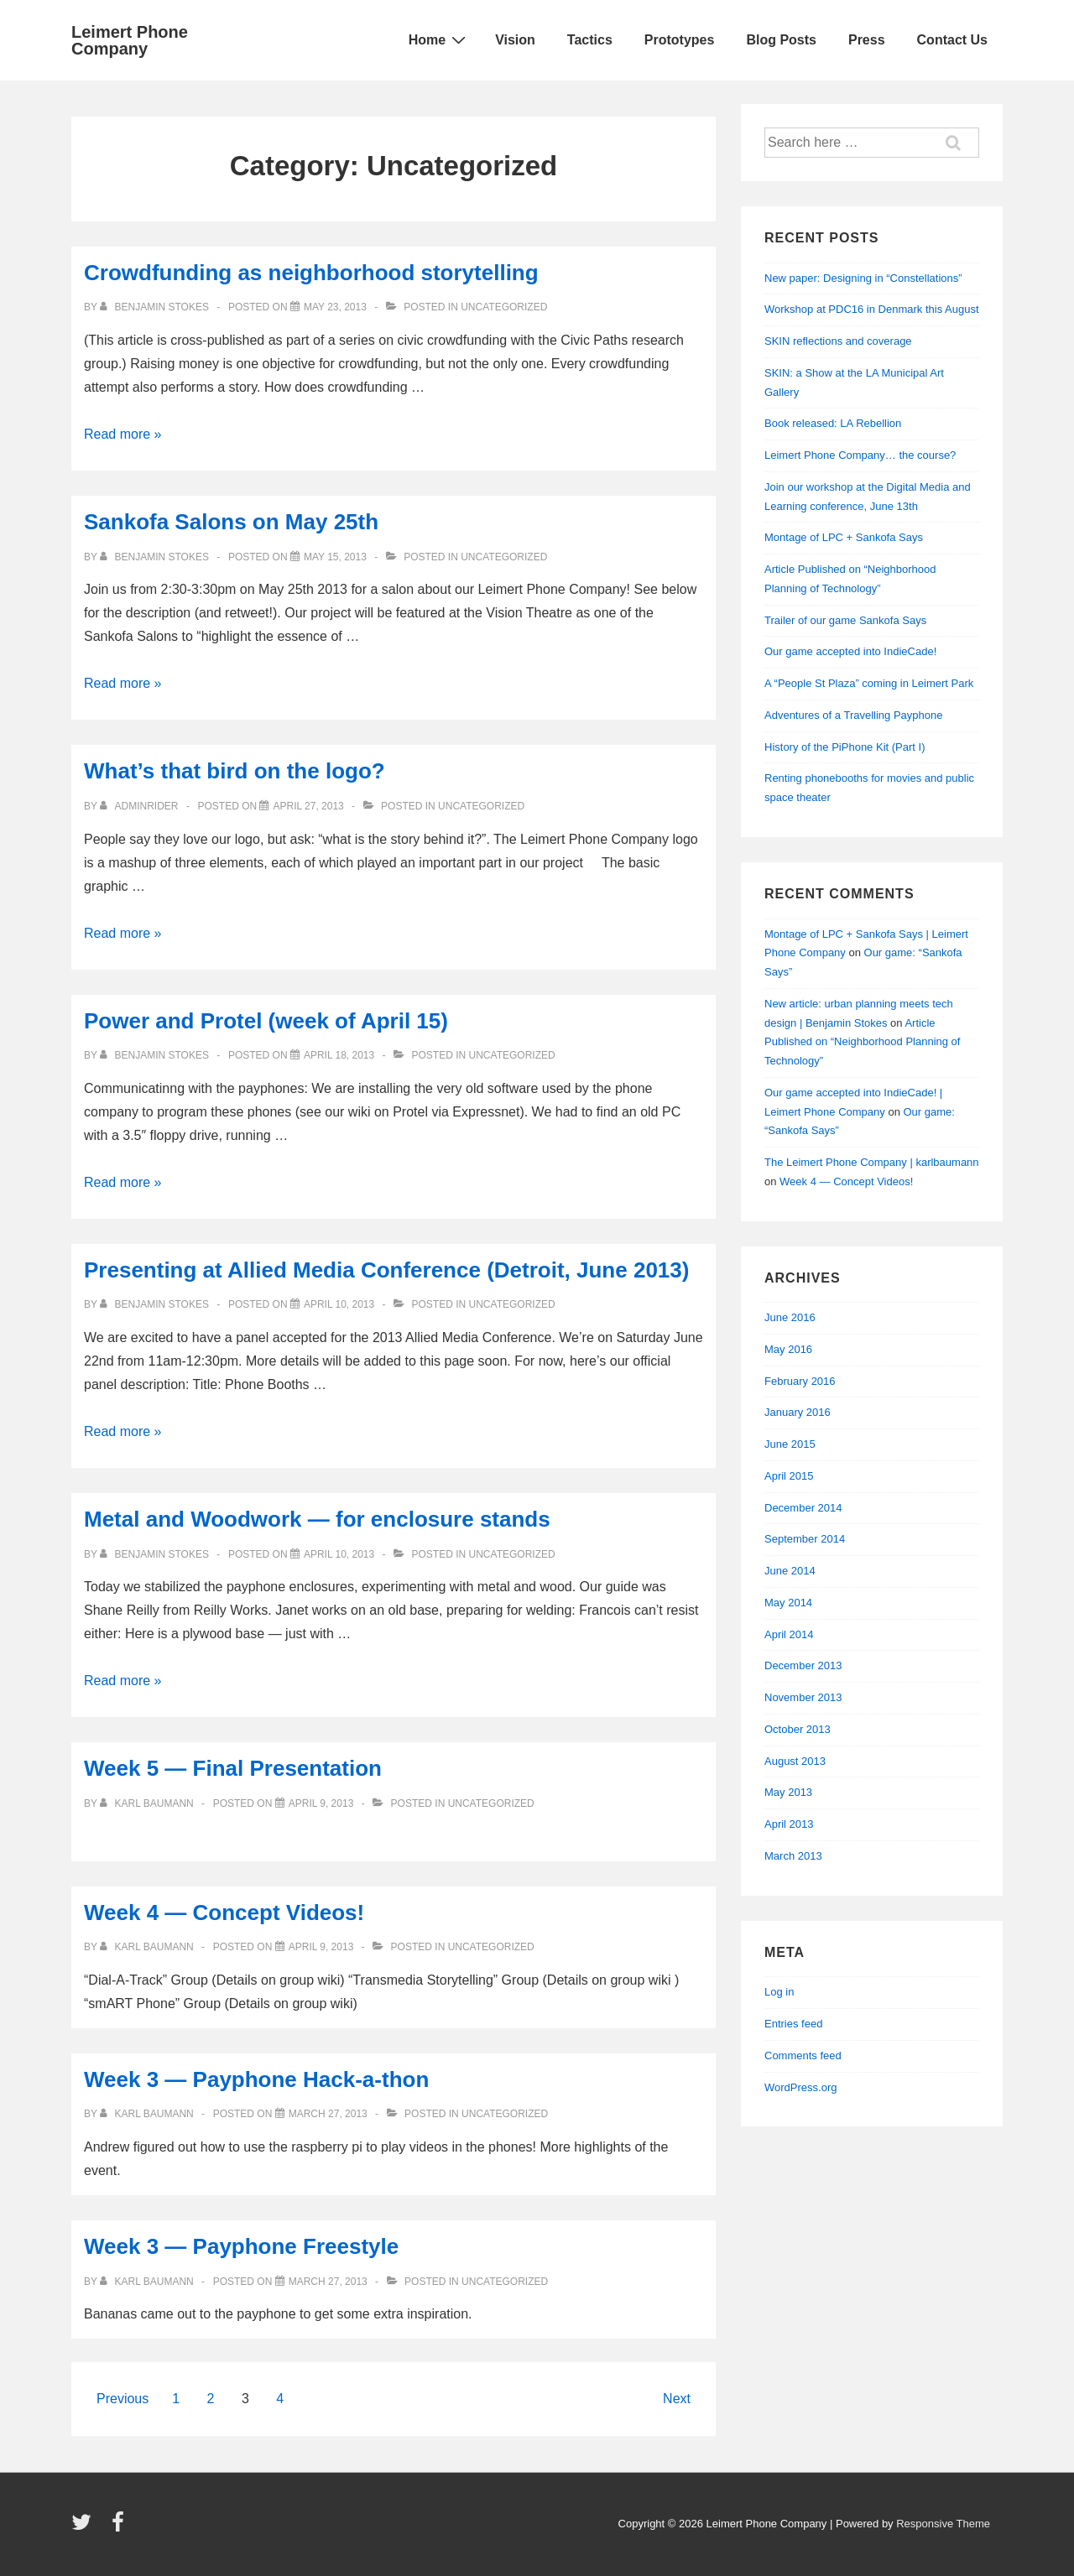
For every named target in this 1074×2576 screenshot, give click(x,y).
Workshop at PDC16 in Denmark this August (871, 309)
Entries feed (793, 2023)
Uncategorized (504, 307)
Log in (779, 1991)
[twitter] (85, 2527)
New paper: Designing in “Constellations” (863, 278)
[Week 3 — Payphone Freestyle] (328, 2281)
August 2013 (795, 1761)
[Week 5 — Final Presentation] (321, 1803)
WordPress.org (800, 2087)
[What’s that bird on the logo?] (308, 806)
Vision (515, 40)
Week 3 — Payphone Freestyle (241, 2246)
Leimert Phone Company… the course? (860, 455)
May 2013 (788, 1792)
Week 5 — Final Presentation (233, 1768)
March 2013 (793, 1856)
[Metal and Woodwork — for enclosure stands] (339, 1554)
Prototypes (679, 40)
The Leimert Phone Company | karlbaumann (871, 1162)
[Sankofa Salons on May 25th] (335, 557)
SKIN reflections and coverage (838, 341)
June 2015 (790, 1444)
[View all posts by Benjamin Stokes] (155, 307)
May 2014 (788, 1602)
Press (866, 40)
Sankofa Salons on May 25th (231, 521)
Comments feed (803, 2055)
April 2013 (789, 1824)
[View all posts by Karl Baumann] (148, 1803)
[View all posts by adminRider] (140, 806)
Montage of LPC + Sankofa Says (843, 537)
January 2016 (797, 1412)
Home (439, 39)
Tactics (590, 40)
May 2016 (788, 1349)
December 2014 (803, 1507)
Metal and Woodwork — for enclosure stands (317, 1519)
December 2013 (803, 1665)
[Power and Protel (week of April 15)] (339, 1055)
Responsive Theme (943, 2523)
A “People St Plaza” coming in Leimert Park (868, 683)
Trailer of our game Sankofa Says (845, 620)
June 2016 (790, 1317)
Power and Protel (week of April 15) (266, 1020)
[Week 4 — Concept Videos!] (321, 1947)
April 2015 (789, 1476)
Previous (122, 2398)
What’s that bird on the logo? (234, 770)
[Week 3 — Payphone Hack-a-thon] (328, 2114)
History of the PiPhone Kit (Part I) (844, 747)
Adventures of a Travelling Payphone (853, 715)
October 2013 (797, 1729)
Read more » (123, 434)
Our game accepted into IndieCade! (850, 651)
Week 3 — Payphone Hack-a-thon (256, 2079)
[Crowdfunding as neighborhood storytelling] (335, 307)
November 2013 (803, 1697)
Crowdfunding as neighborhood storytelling (311, 272)
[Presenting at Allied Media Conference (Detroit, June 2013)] (339, 1304)
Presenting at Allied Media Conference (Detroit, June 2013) (386, 1270)
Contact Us (952, 40)
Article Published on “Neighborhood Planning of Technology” (862, 1042)
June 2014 (790, 1570)
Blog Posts (781, 40)
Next (677, 2398)
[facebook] (120, 2527)
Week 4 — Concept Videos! (224, 1912)
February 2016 (800, 1381)
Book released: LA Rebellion (832, 423)
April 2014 (789, 1634)
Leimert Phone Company (129, 40)
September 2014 (804, 1539)
